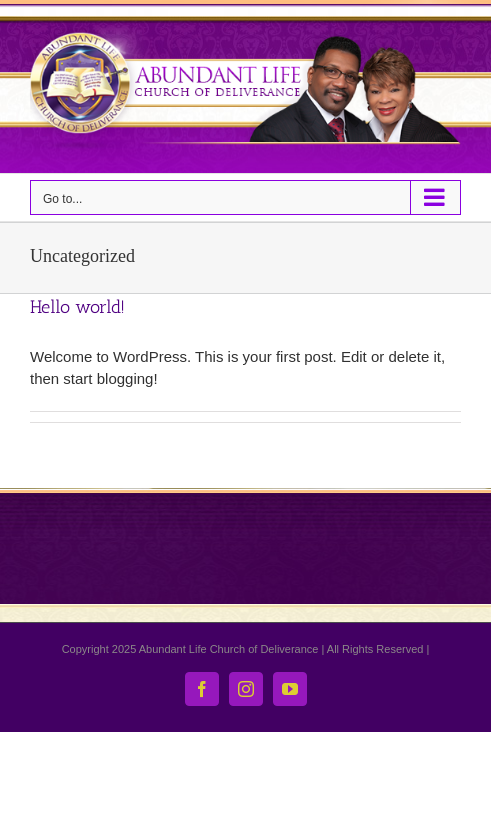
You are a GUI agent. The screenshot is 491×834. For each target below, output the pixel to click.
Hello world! (77, 307)
